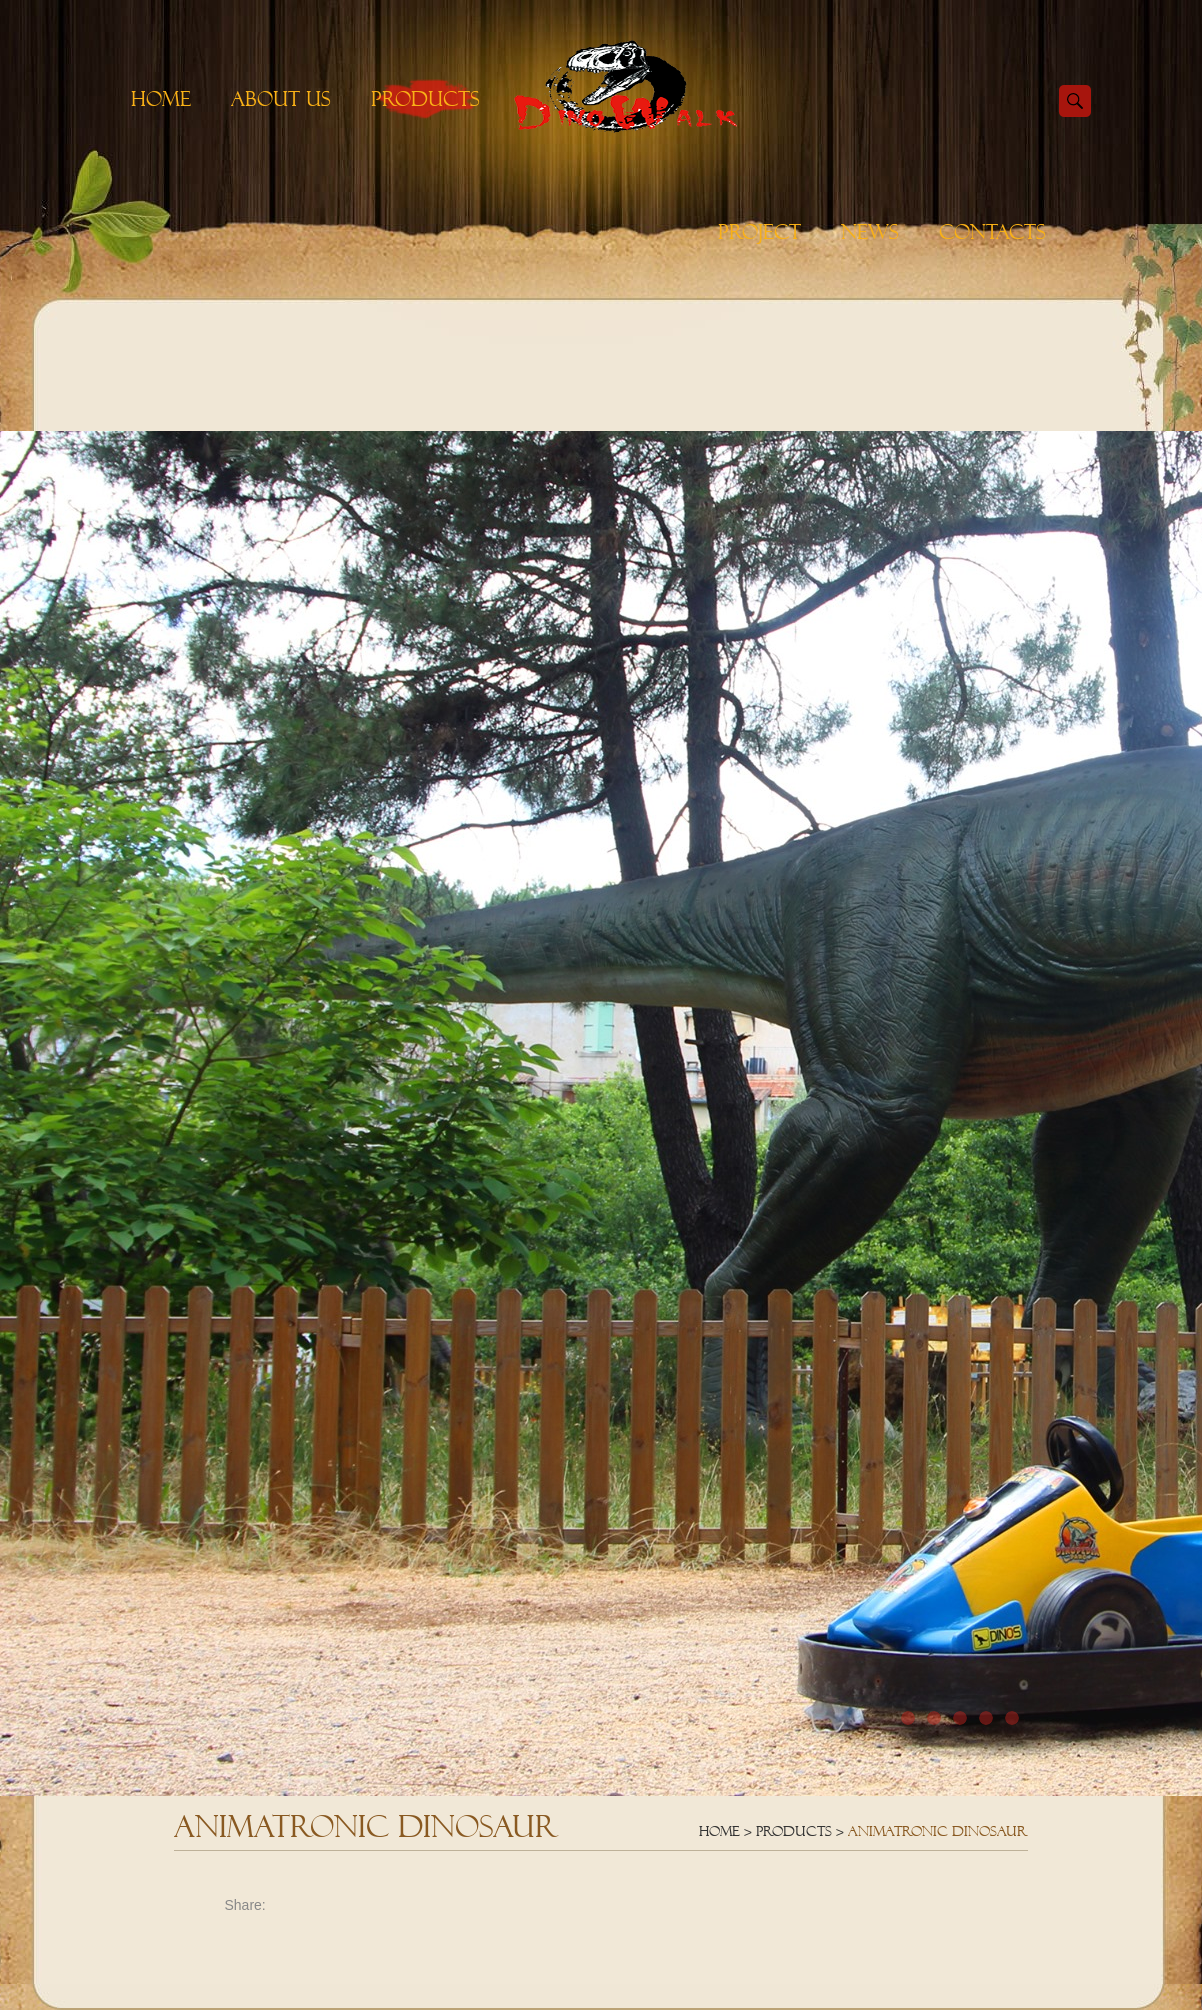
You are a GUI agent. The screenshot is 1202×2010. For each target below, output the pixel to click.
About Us (281, 99)
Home (161, 99)
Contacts (992, 232)
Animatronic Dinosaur (938, 1831)
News (870, 232)
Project (759, 232)
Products (425, 99)
